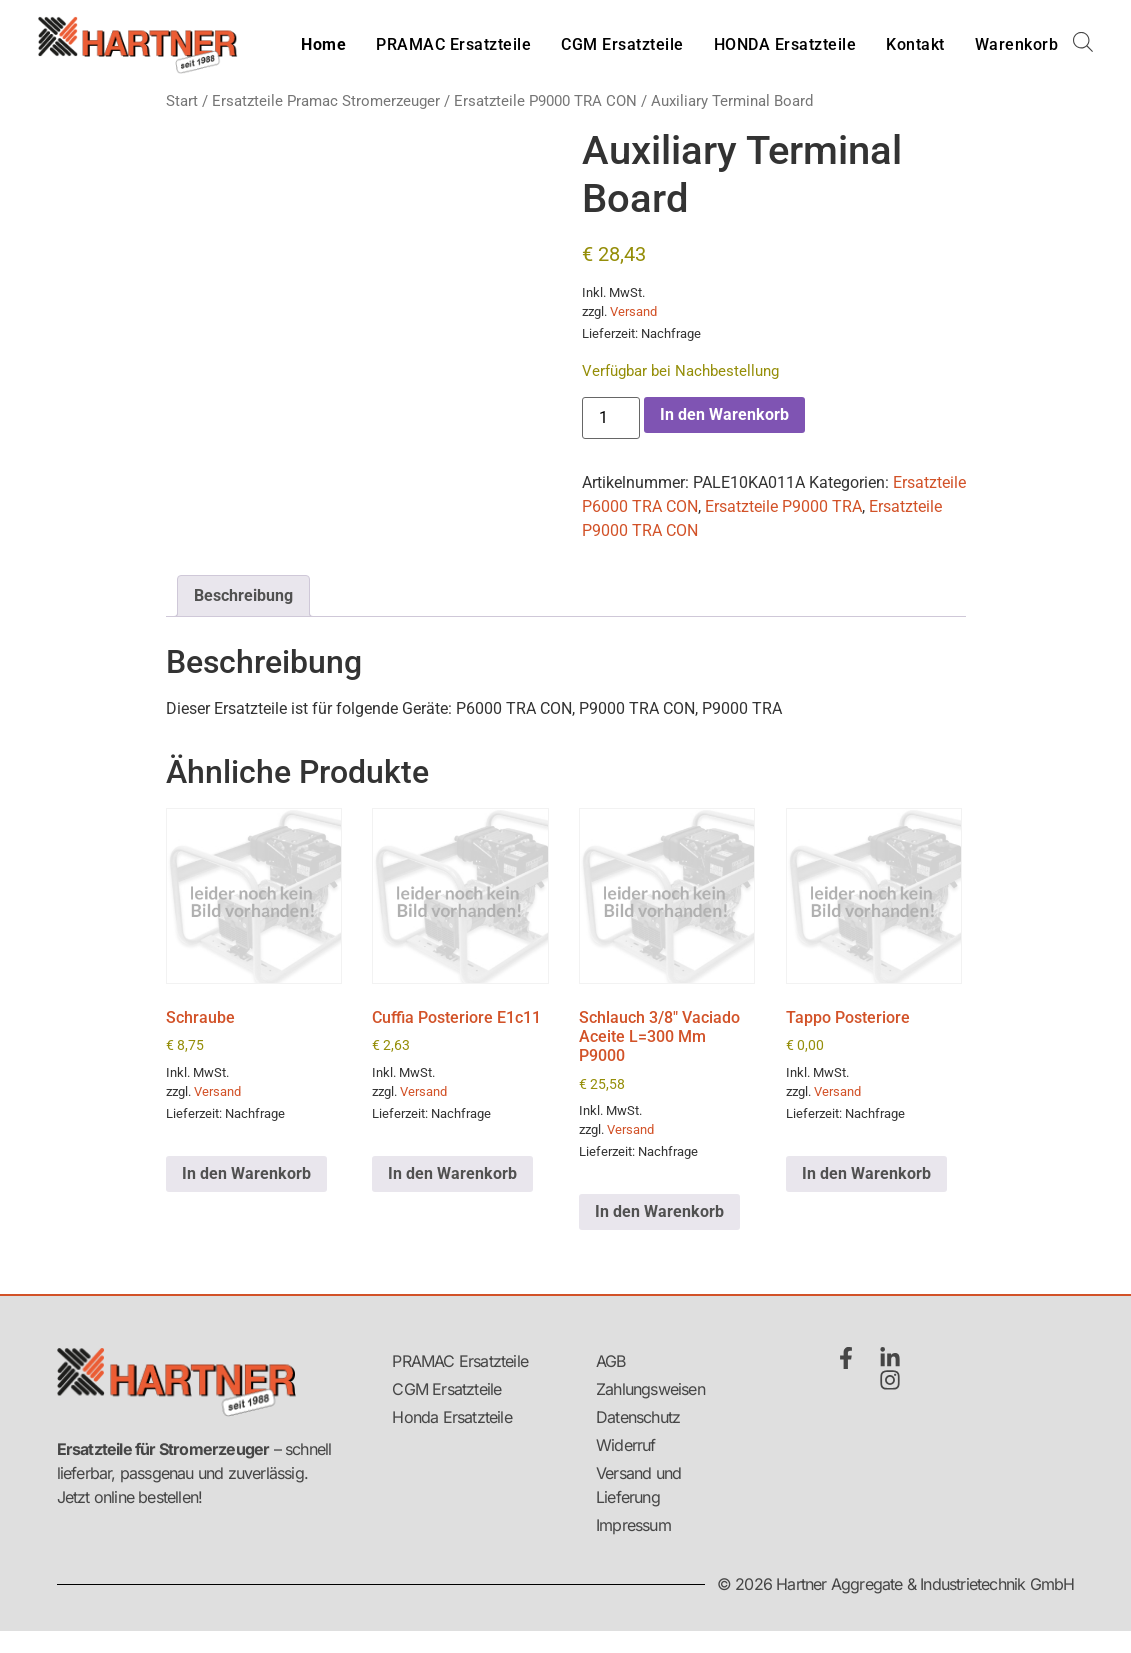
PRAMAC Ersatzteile (453, 44)
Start (182, 101)
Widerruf (626, 1445)
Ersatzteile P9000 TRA (783, 506)
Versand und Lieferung (638, 1485)
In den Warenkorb (724, 414)
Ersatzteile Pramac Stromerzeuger (326, 101)
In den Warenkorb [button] (246, 1173)
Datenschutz (638, 1417)
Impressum (633, 1525)
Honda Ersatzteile (451, 1417)
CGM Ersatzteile (622, 44)
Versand (633, 311)
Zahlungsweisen (647, 1389)
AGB (611, 1361)
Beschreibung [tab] (243, 595)
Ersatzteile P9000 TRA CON (545, 101)
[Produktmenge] (611, 418)
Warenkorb (1017, 44)
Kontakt (915, 44)
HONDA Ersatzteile (785, 44)
